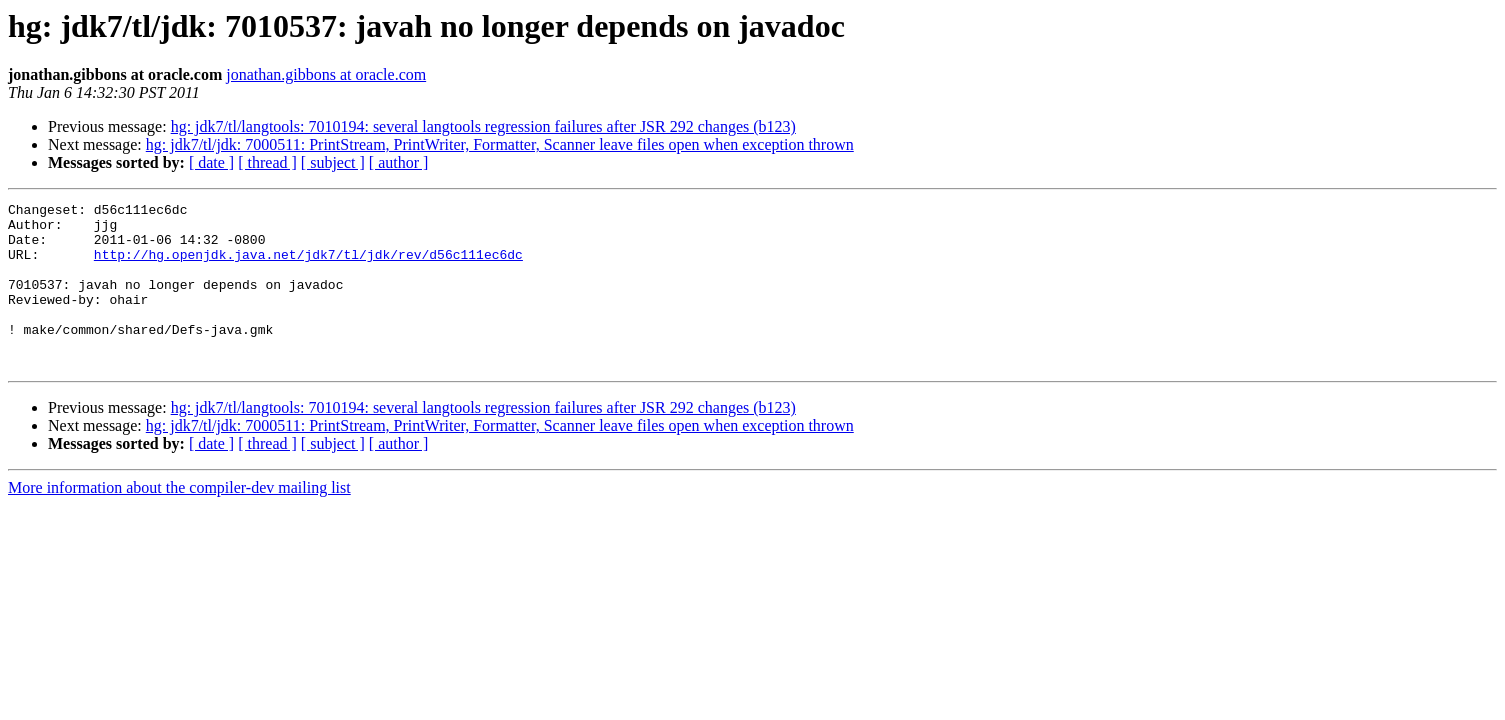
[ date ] (211, 162)
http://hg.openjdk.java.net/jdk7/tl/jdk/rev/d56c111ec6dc (308, 266)
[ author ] (399, 162)
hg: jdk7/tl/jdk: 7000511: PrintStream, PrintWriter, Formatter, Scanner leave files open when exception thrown (500, 144)
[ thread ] (267, 162)
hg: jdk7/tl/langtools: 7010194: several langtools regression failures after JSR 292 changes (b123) (483, 126)
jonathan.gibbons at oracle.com (326, 74)
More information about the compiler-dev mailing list (179, 520)
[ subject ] (333, 162)
